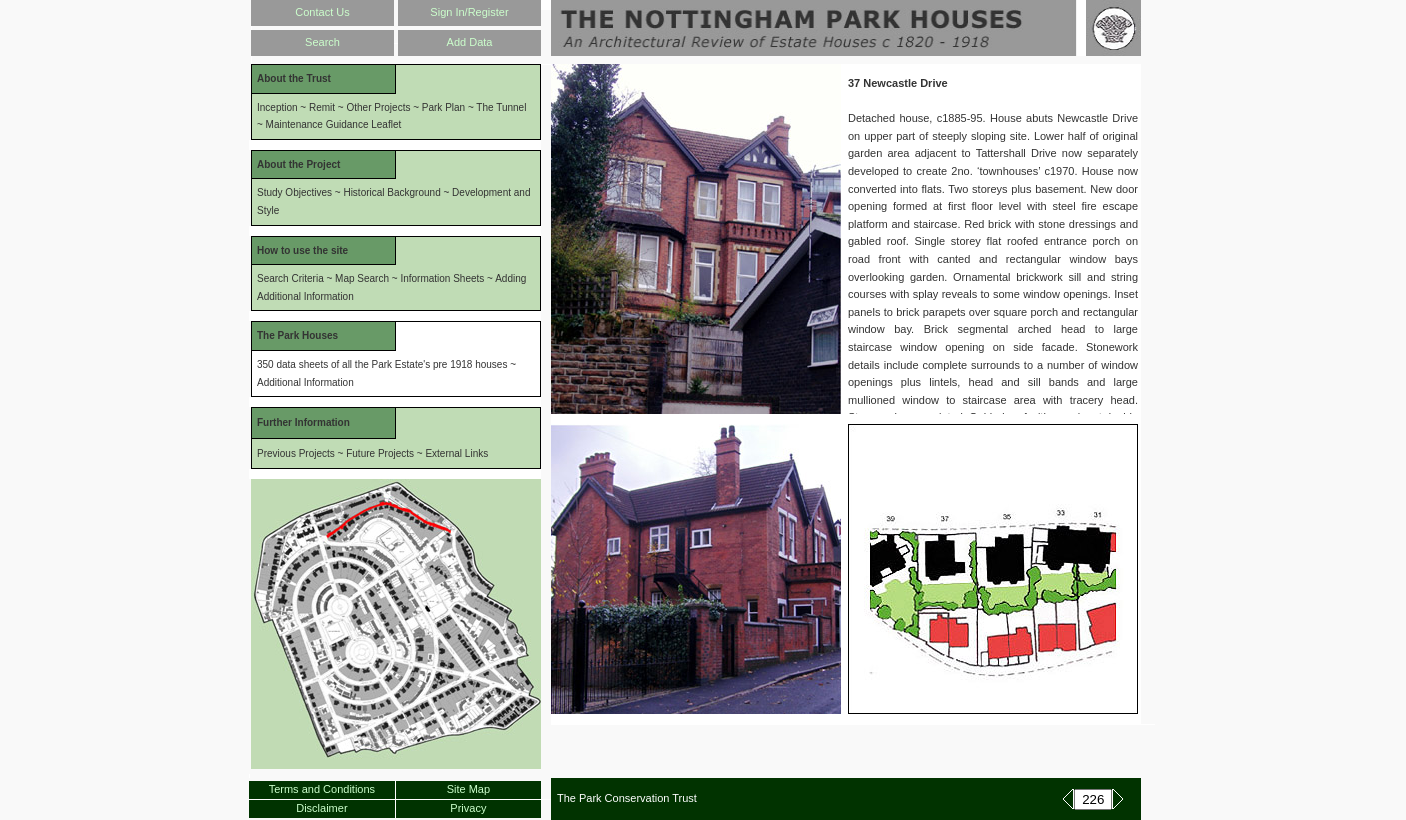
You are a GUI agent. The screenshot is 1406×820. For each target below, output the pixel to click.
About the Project (298, 164)
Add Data (470, 42)
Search (322, 42)
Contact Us (322, 12)
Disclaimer (321, 808)
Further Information (303, 422)
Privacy (468, 808)
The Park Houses (297, 335)
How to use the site (302, 250)
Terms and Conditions (322, 789)
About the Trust (294, 78)
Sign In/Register (469, 12)
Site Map (468, 789)
